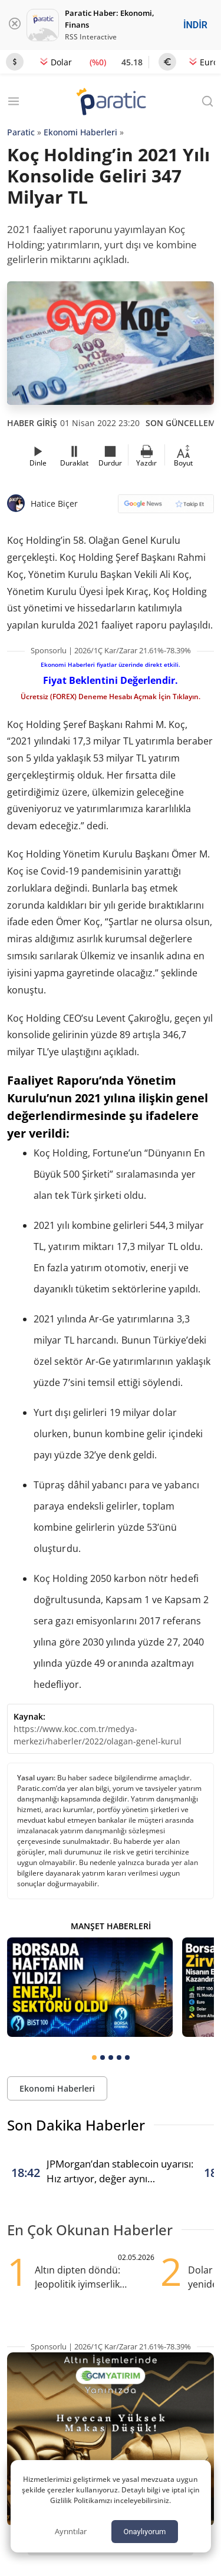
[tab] (94, 2057)
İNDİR (195, 25)
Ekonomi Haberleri (80, 132)
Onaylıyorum (144, 2531)
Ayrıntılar (71, 2531)
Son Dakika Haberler (76, 2125)
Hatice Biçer (54, 503)
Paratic (21, 132)
